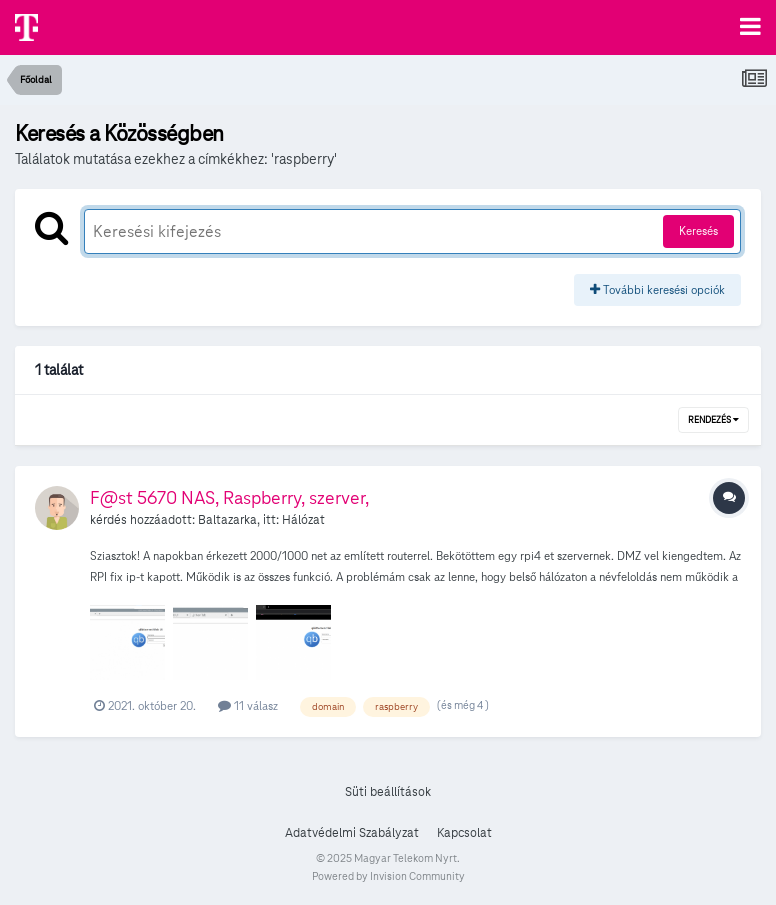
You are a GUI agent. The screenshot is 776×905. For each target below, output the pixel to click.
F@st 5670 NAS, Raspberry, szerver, (229, 497)
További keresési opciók (657, 289)
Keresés (698, 230)
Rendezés (713, 420)
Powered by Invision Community (388, 876)
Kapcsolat (464, 833)
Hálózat (303, 520)
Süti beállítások (388, 792)
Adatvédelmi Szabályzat (352, 833)
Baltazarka (227, 520)
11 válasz (248, 705)
